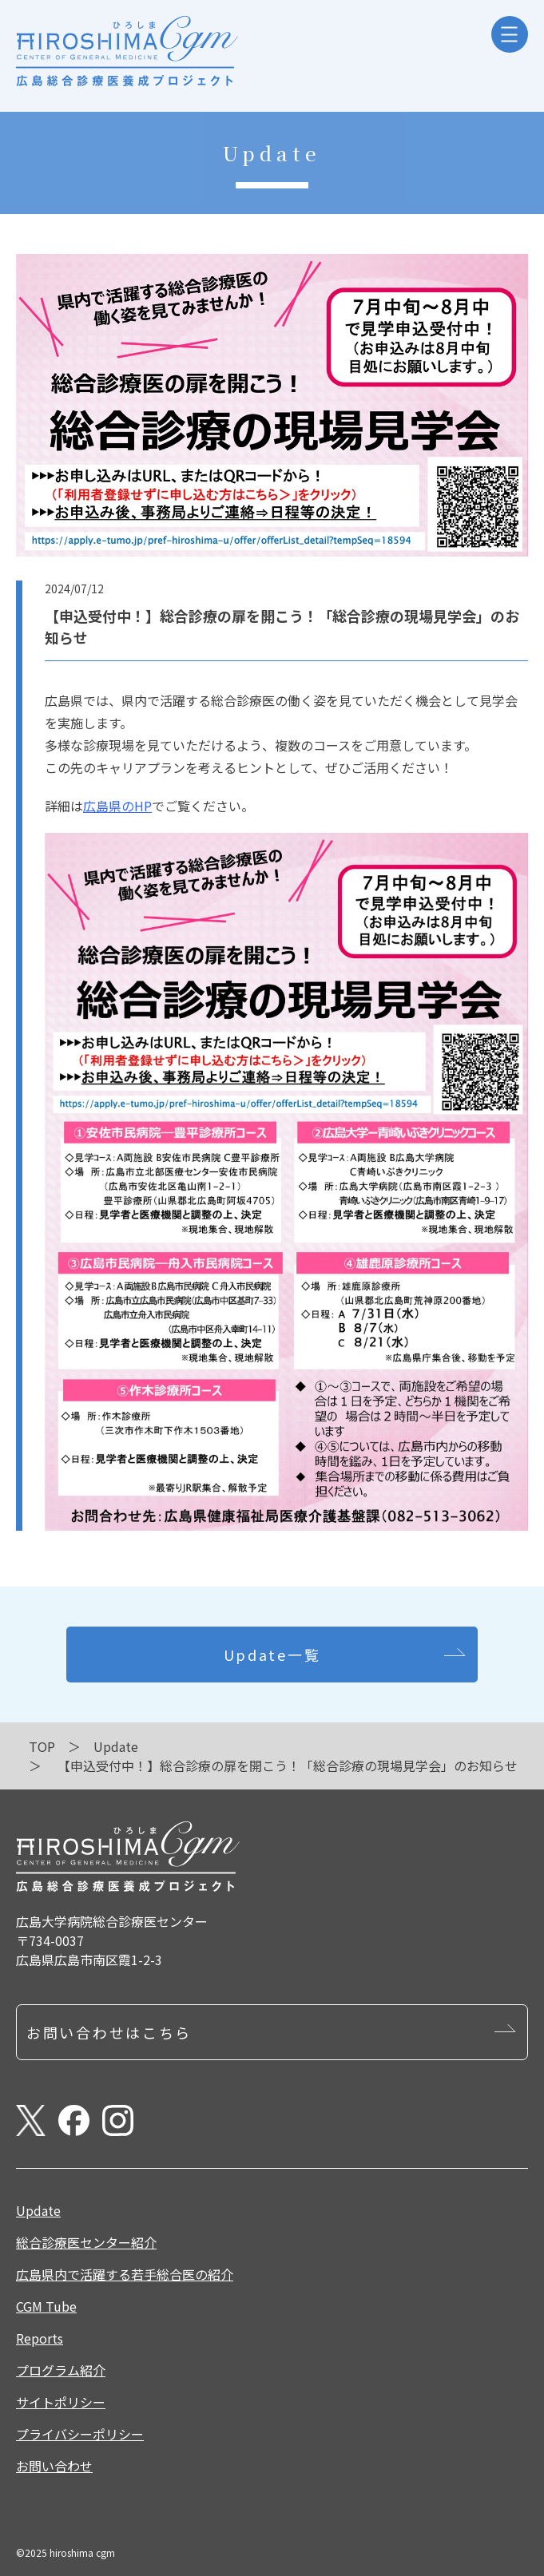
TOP (42, 1746)
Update (115, 1746)
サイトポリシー (60, 2402)
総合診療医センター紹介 (86, 2242)
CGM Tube (46, 2306)
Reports (39, 2338)
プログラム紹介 (60, 2370)
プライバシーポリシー (80, 2433)
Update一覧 (272, 1654)
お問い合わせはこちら (109, 2032)
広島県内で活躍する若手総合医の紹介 (124, 2274)
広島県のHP (117, 805)
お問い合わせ (54, 2465)
